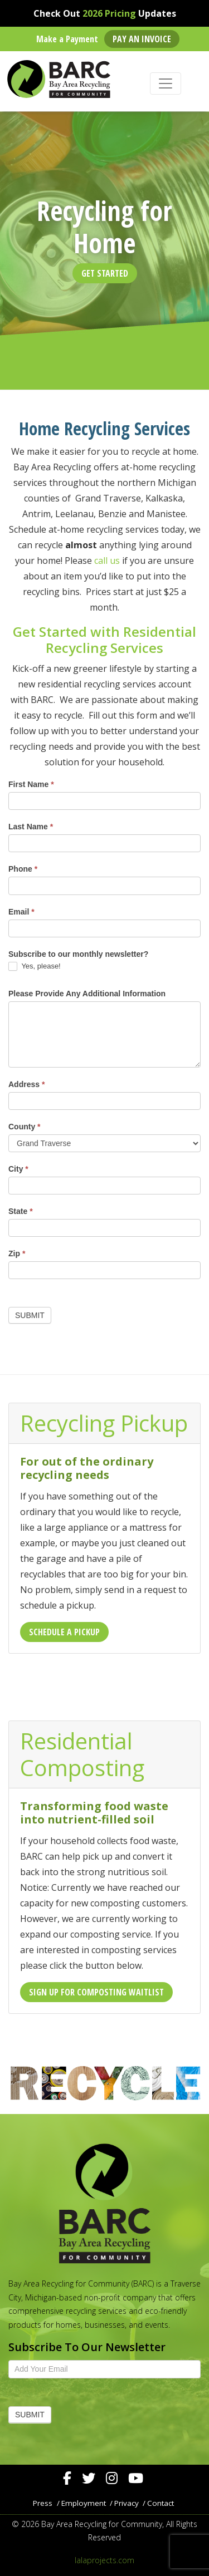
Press (42, 2503)
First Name (31, 784)
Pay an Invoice (142, 39)
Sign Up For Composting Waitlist (96, 1992)
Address (26, 1084)
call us (107, 560)
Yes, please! (34, 966)
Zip (16, 1253)
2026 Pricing (109, 13)
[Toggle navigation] (165, 83)
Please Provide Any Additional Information (87, 993)
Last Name (30, 826)
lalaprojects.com (104, 2560)
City (18, 1168)
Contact (160, 2503)
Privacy (126, 2503)
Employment (83, 2503)
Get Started (104, 273)
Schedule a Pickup (64, 1632)
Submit (30, 1315)
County (24, 1126)
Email (21, 911)
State (20, 1211)
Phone (22, 868)
